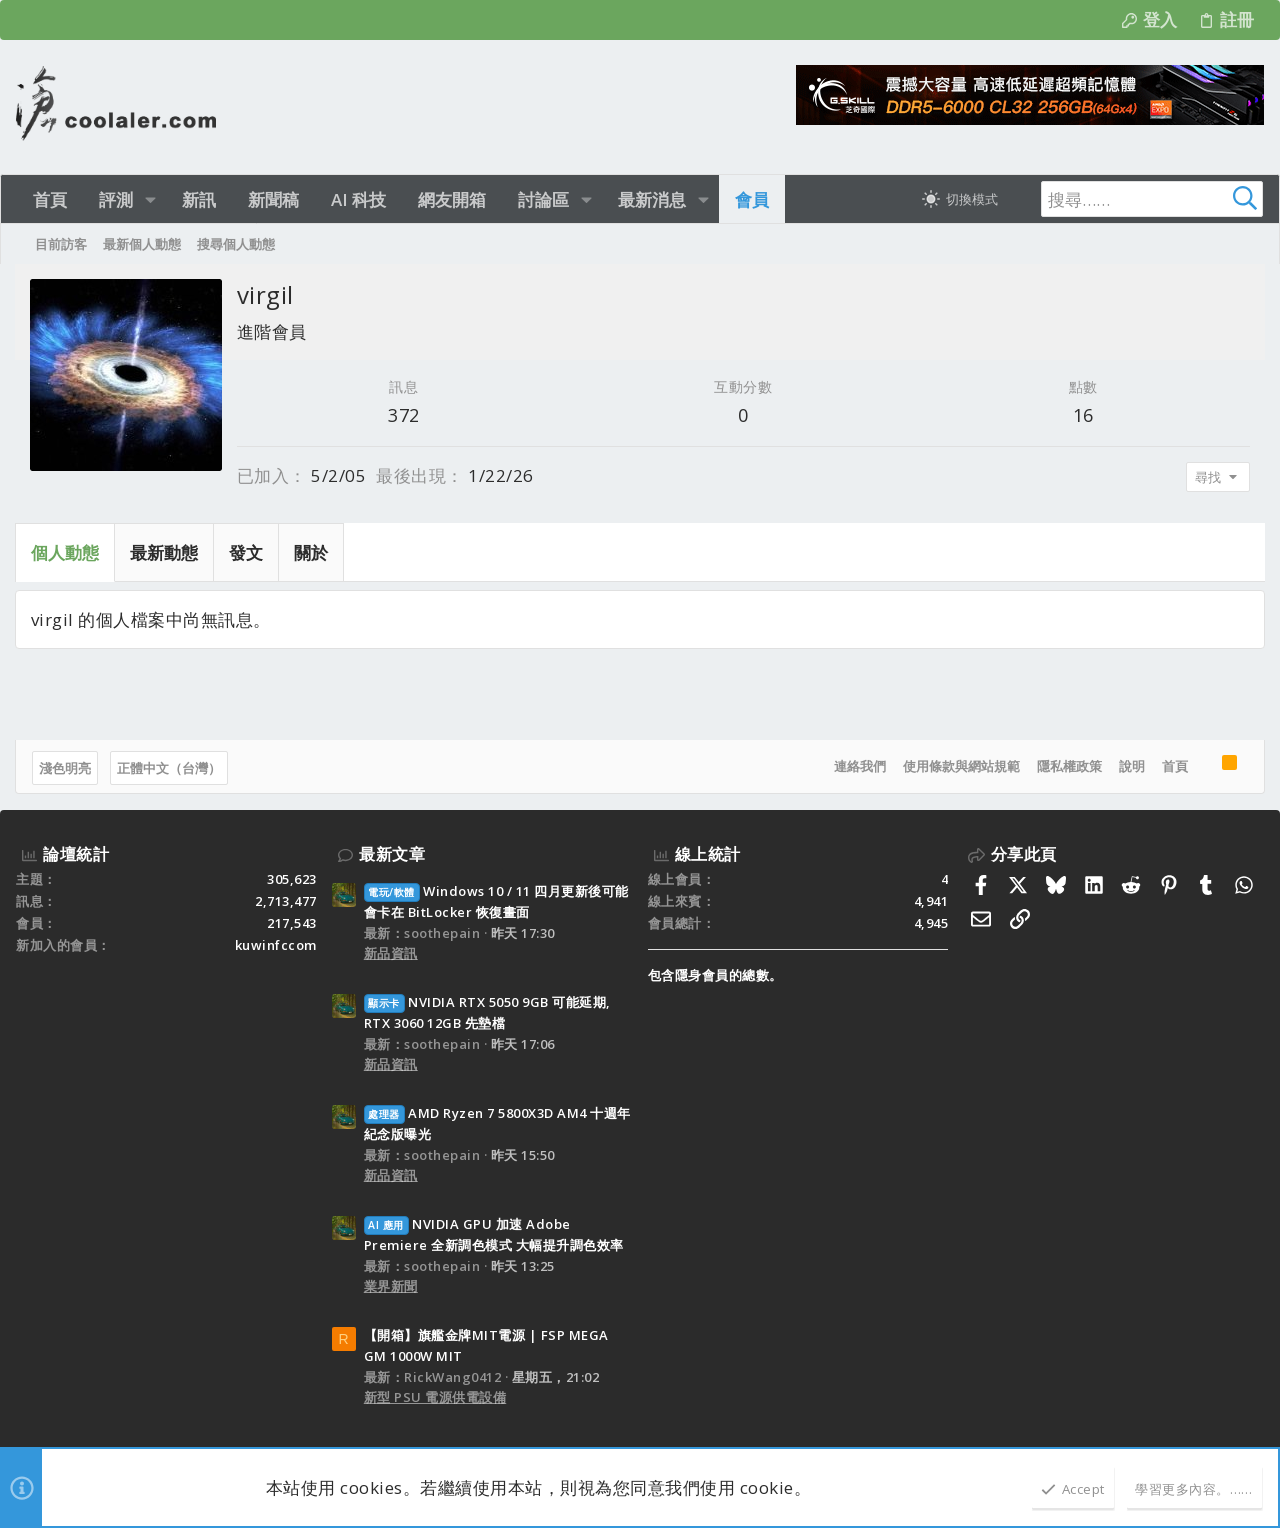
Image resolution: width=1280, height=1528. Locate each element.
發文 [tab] (247, 552)
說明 (1131, 766)
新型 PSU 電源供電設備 (435, 1397)
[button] (150, 199)
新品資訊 (391, 953)
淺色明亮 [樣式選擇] (66, 768)
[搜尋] (1138, 199)
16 (1082, 415)
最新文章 (392, 854)
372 (405, 415)
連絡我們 (859, 766)
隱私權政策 (1068, 766)
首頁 (1174, 766)
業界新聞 (391, 1286)
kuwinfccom (276, 945)
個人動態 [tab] (66, 552)
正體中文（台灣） (170, 768)
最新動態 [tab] (165, 552)
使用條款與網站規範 (960, 766)
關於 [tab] (312, 552)
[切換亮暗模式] (960, 199)
